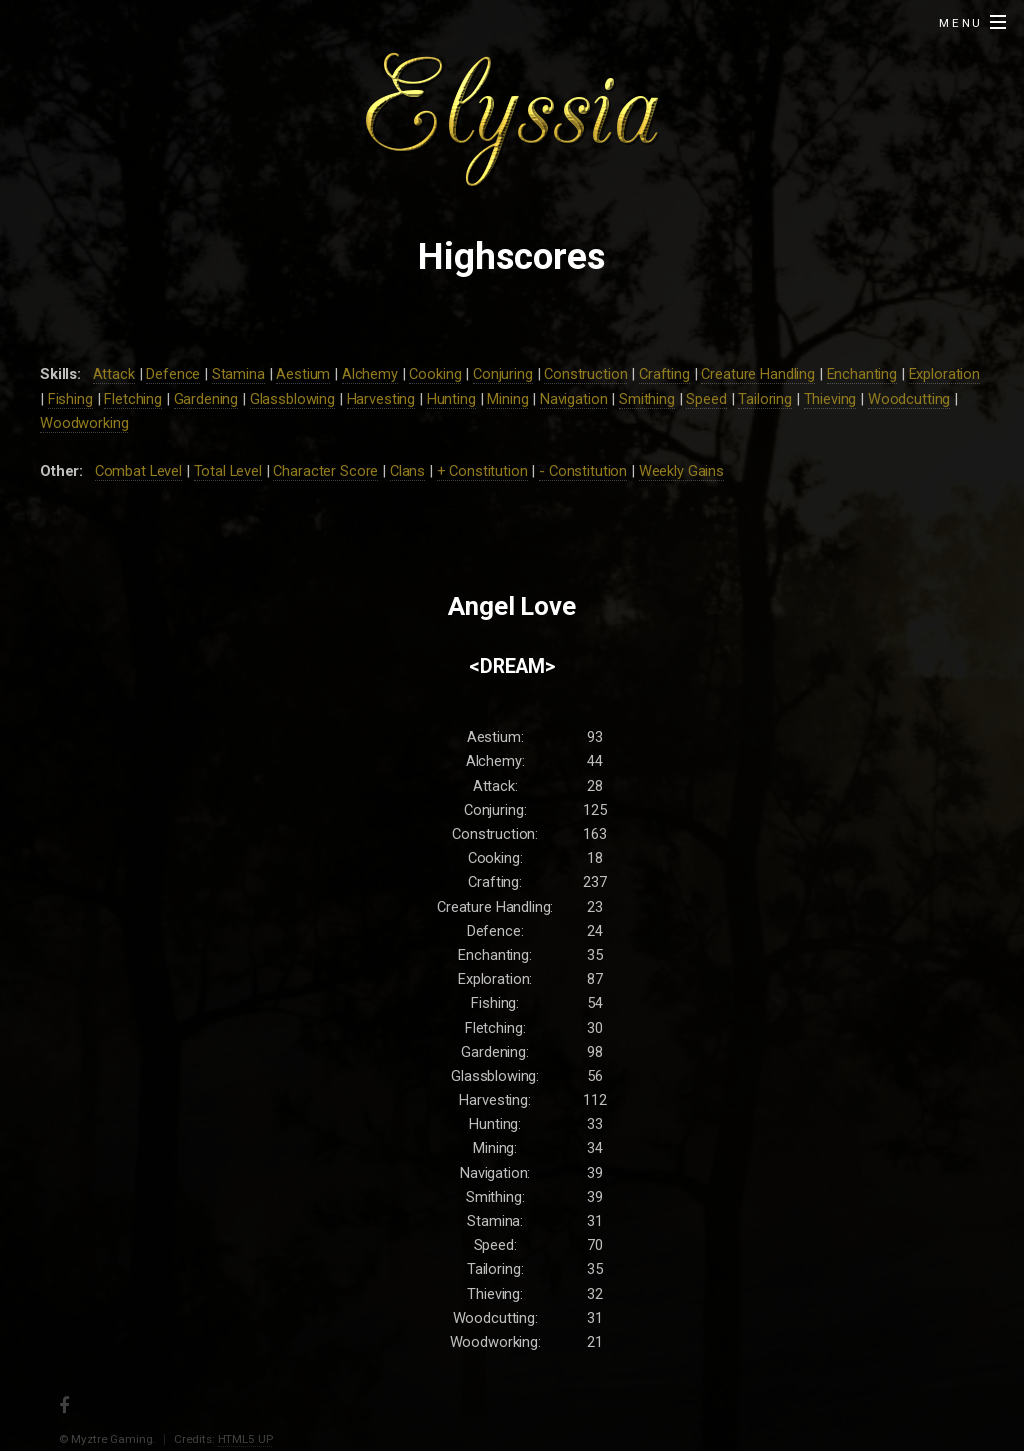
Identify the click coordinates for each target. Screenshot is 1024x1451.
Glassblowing (292, 399)
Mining (507, 399)
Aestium (303, 374)
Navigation (574, 399)
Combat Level (138, 471)
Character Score (325, 471)
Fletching (133, 399)
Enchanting (862, 374)
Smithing (647, 399)
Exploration (944, 374)
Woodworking (84, 423)
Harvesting (381, 399)
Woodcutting (909, 399)
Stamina (238, 374)
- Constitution (583, 471)
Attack (114, 374)
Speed (706, 399)
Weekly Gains (681, 471)
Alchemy (370, 374)
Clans (407, 471)
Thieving (830, 399)
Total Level (228, 471)
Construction (585, 374)
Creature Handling (758, 374)
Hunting (451, 399)
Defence (173, 374)
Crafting (664, 374)
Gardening (206, 399)
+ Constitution (482, 471)
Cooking (435, 374)
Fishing (70, 399)
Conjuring (503, 374)
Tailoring (765, 399)
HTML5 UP (245, 1439)
